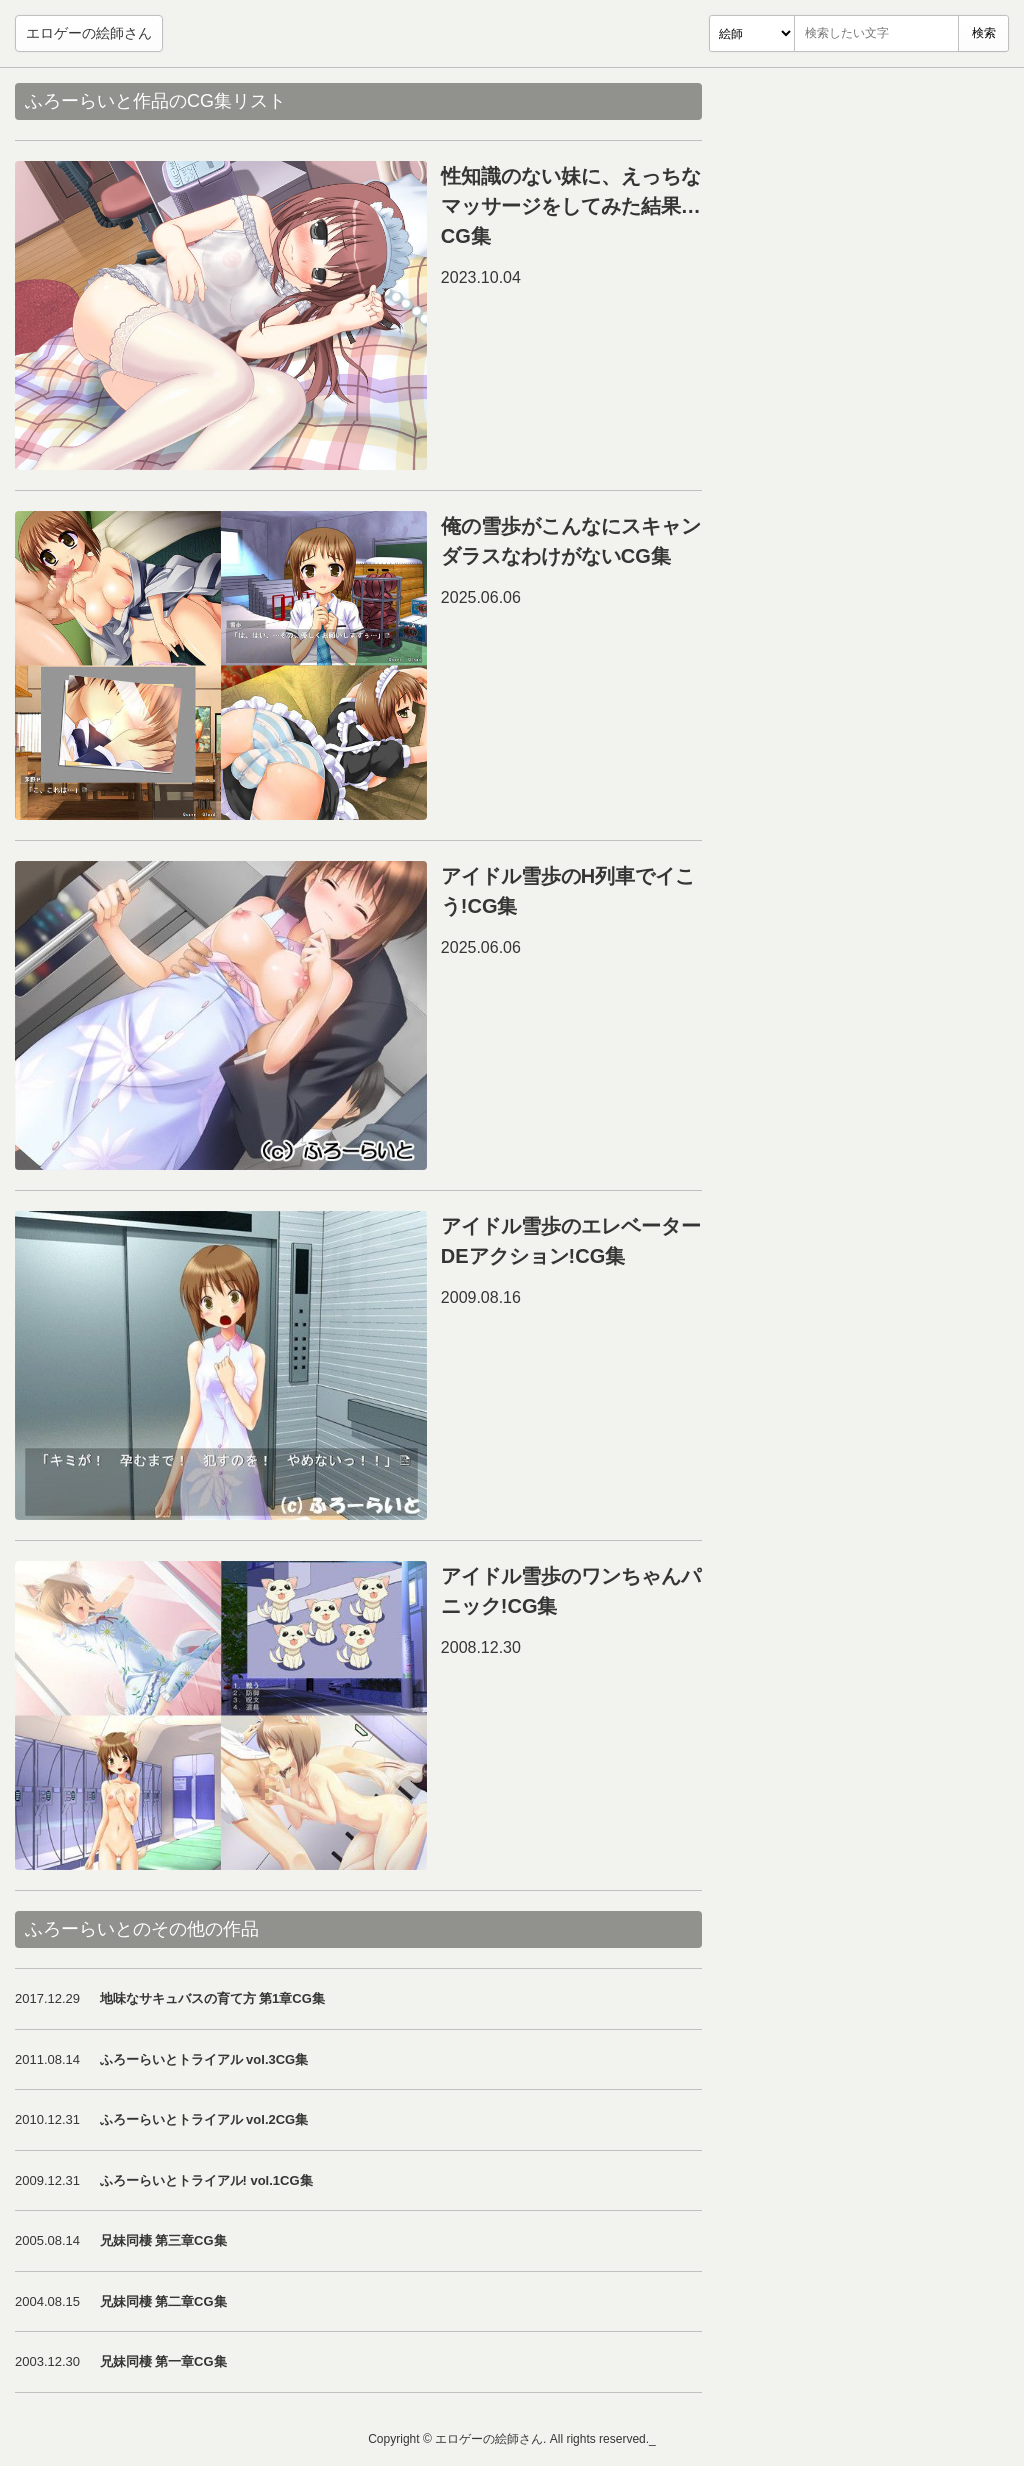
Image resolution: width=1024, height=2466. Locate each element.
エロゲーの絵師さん (89, 33)
